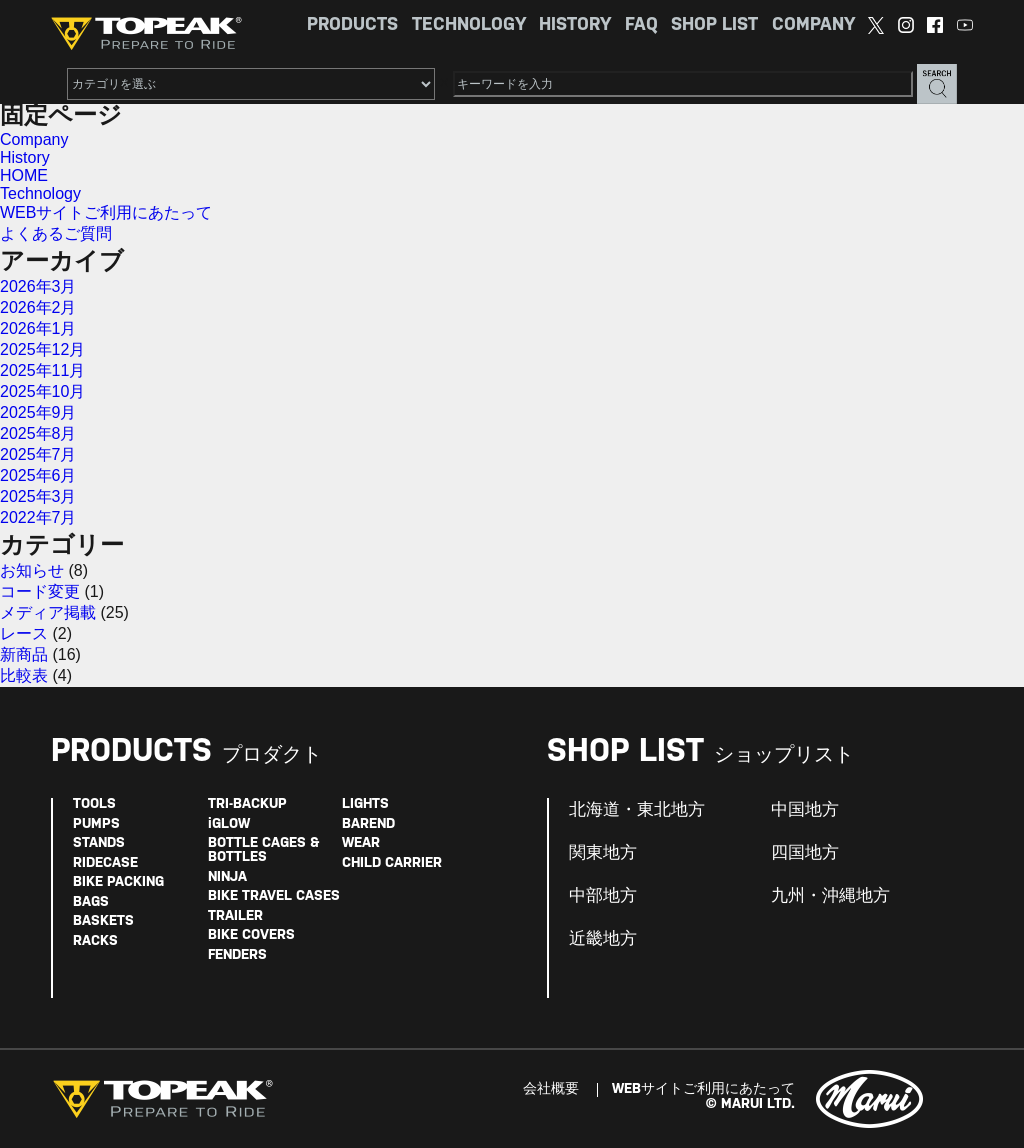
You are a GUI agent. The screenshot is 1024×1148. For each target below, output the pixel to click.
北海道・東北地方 (637, 810)
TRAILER (235, 916)
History (25, 157)
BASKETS (103, 921)
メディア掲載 (48, 612)
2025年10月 (42, 391)
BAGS (91, 902)
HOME (24, 175)
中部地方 (603, 896)
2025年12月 (42, 349)
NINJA (227, 877)
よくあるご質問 (56, 233)
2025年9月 (38, 412)
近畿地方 (603, 939)
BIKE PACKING (118, 882)
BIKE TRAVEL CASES (274, 896)
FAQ (641, 25)
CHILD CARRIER (392, 863)
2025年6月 (38, 475)
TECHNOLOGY (469, 25)
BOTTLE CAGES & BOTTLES (263, 850)
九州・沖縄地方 (830, 896)
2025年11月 (42, 370)
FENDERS (237, 955)
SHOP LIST (714, 25)
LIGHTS (365, 804)
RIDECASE (105, 863)
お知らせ (32, 570)
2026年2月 (38, 307)
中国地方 (805, 810)
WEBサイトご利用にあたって (106, 212)
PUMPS (96, 824)
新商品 (24, 654)
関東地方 (603, 853)
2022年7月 (38, 517)
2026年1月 (38, 328)
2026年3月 (38, 286)
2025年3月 (38, 496)
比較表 (24, 675)
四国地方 (805, 853)
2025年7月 (38, 454)
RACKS (95, 941)
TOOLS (94, 804)
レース (24, 633)
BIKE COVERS (251, 935)
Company (34, 139)
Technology (40, 193)
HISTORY (575, 25)
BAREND (368, 824)
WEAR (361, 843)
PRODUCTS (352, 25)
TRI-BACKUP (247, 804)
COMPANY (813, 25)
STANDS (99, 843)
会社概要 (551, 1089)
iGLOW (229, 824)
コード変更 (40, 591)
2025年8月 (38, 433)
